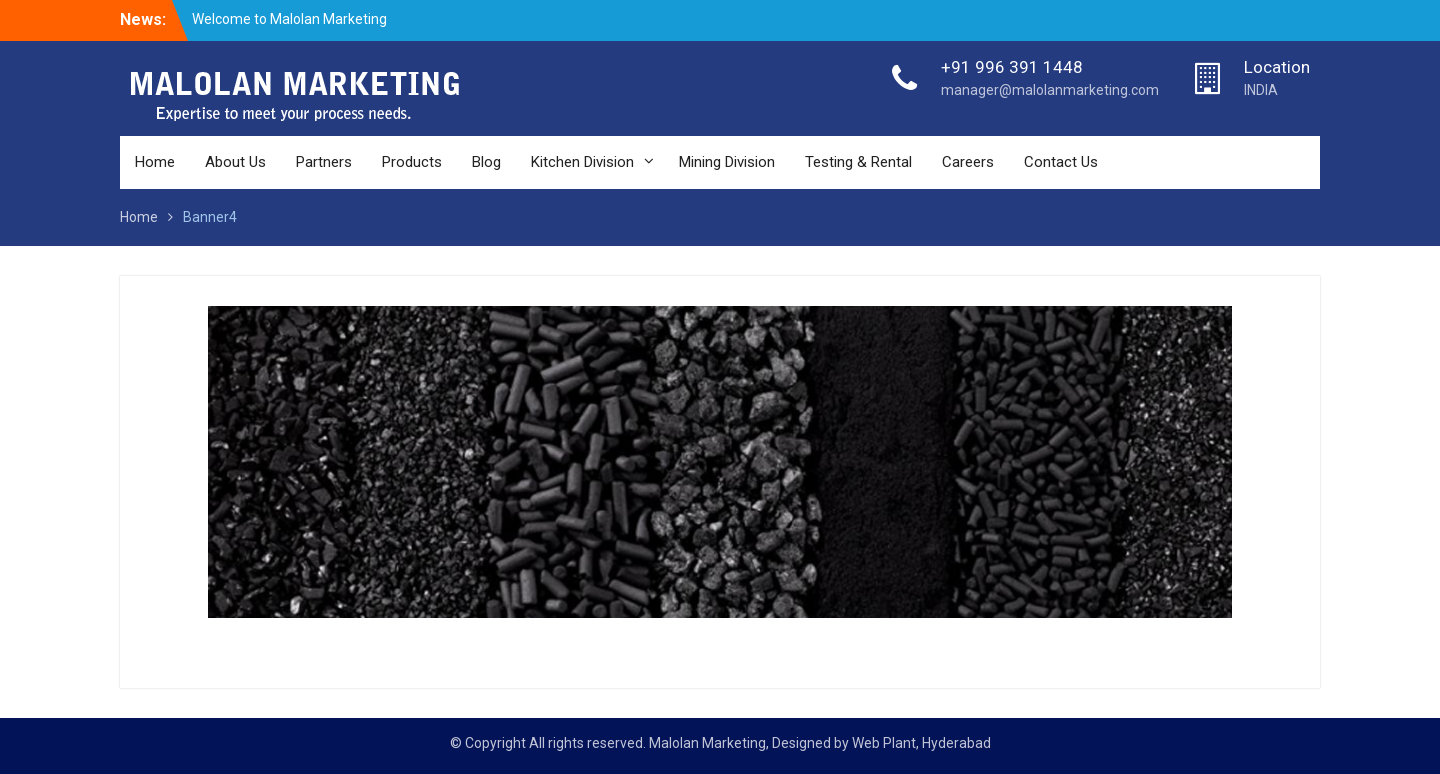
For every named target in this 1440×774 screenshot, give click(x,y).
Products (412, 162)
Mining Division (727, 162)
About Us (235, 162)
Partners (324, 162)
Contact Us (1061, 162)
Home (155, 162)
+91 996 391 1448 (1012, 67)
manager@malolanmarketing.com (1050, 90)
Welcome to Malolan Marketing (289, 19)
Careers (968, 162)
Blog (486, 162)
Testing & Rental (858, 162)
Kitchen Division (582, 162)
